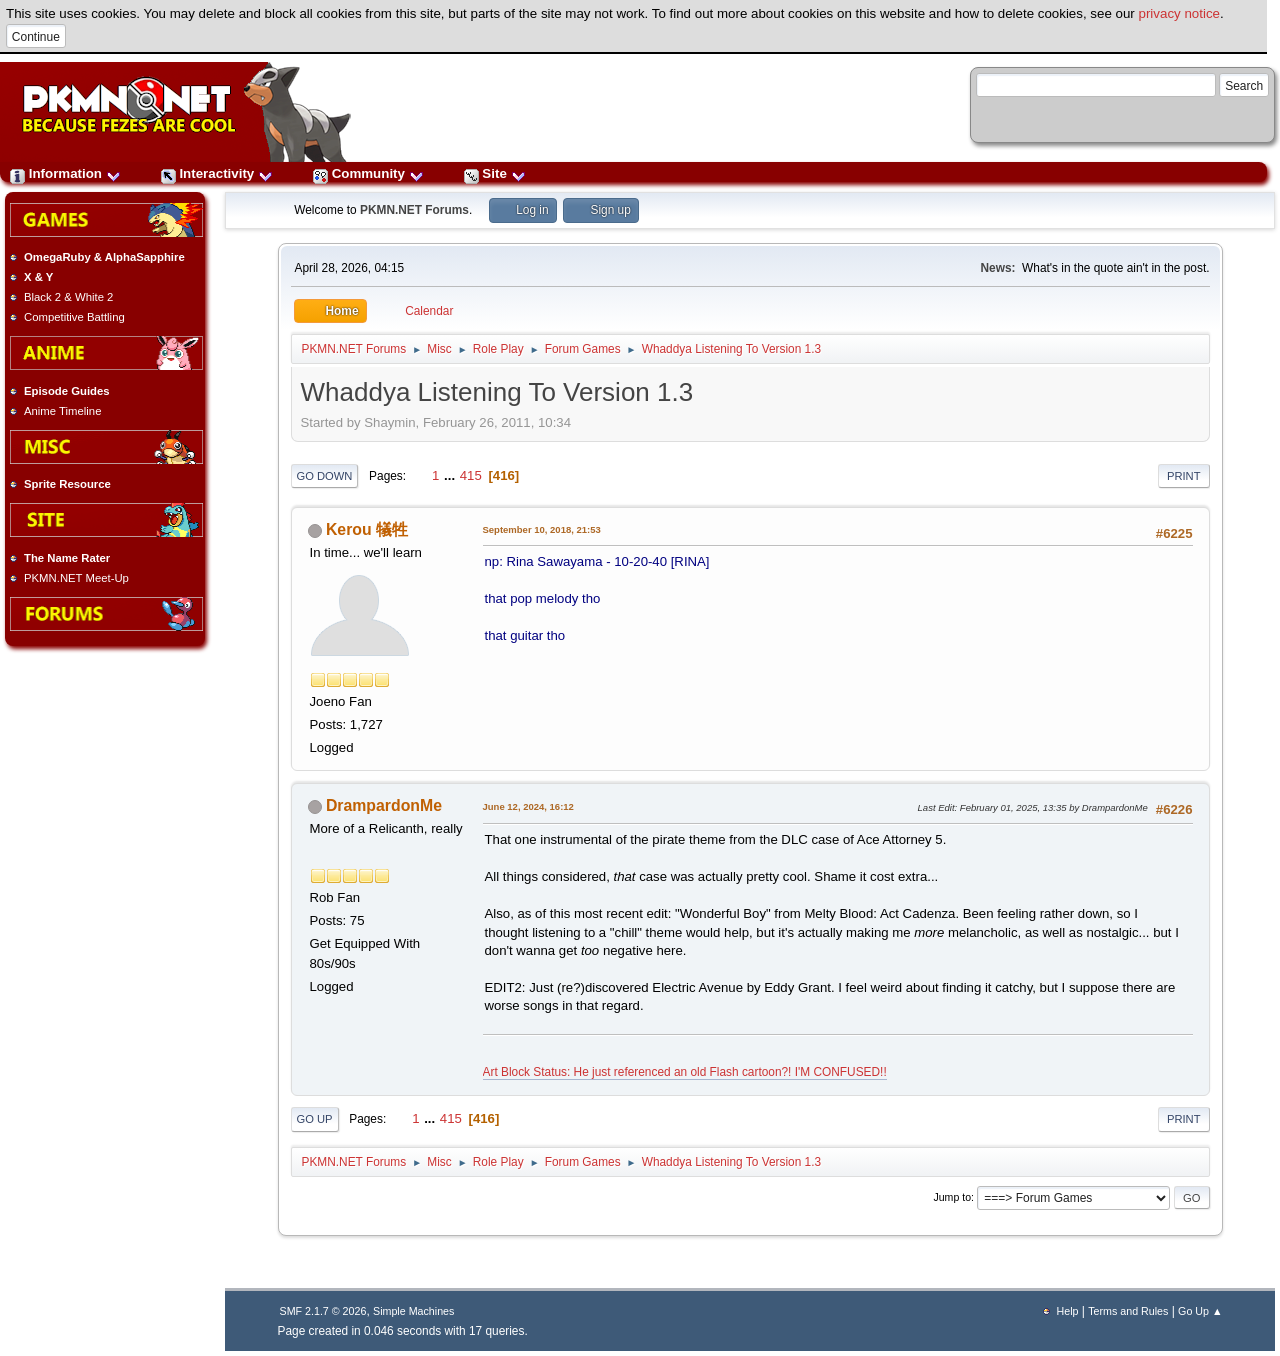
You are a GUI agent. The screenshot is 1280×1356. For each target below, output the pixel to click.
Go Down (325, 476)
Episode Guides (67, 391)
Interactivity (217, 173)
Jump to (952, 1197)
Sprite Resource (67, 484)
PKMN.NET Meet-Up (76, 578)
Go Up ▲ (1200, 1311)
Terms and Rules (1128, 1311)
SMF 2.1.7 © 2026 (323, 1311)
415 (471, 475)
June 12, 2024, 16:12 (528, 806)
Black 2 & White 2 (68, 297)
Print (1184, 476)
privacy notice (1180, 13)
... (451, 475)
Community (368, 173)
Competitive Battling (74, 317)
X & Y (38, 277)
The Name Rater (67, 558)
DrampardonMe (384, 805)
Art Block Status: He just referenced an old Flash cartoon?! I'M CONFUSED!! (685, 1072)
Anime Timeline (62, 411)
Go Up (315, 1119)
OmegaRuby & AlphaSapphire (104, 257)
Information (65, 173)
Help (1068, 1311)
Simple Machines (413, 1311)
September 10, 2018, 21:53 (542, 529)
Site (495, 173)
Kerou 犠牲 (367, 529)
